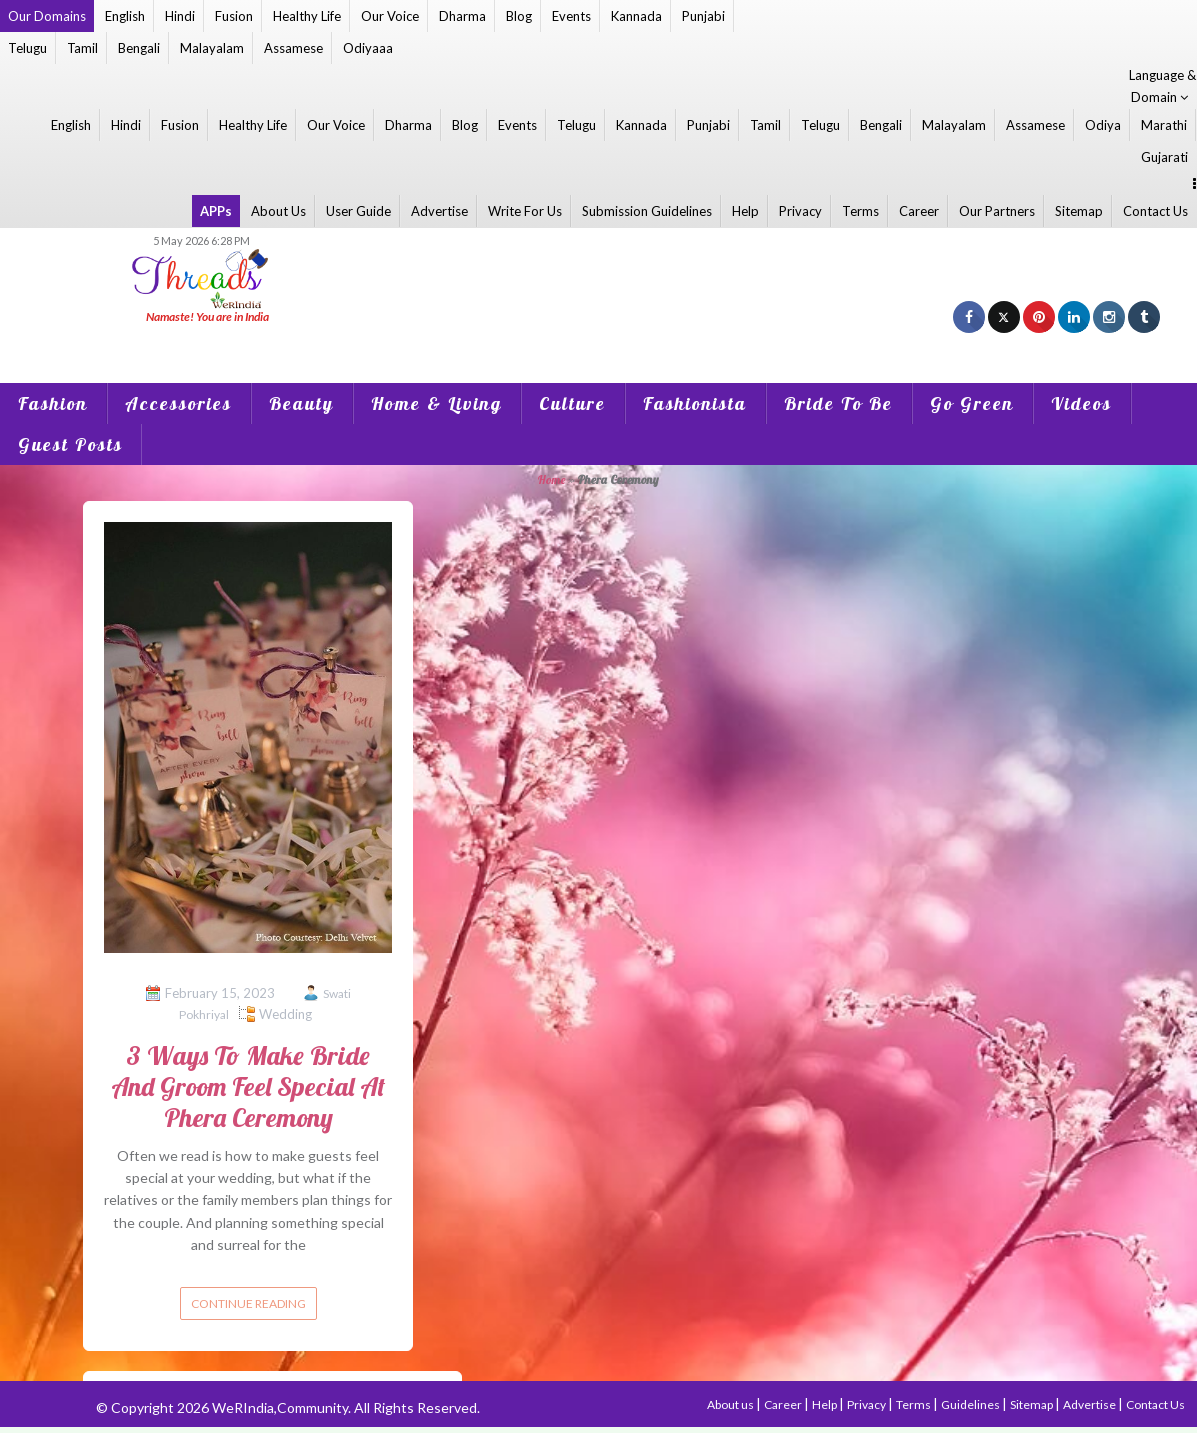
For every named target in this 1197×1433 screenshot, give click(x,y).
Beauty (301, 403)
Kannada (636, 16)
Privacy (800, 211)
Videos (1081, 403)
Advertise (439, 211)
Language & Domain (1162, 86)
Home (551, 479)
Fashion (53, 403)
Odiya (1103, 125)
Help (745, 211)
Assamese (293, 48)
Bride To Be (838, 403)
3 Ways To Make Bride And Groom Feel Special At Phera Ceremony (248, 1086)
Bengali (139, 48)
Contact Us (1155, 211)
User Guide (358, 211)
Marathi (1164, 125)
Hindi (180, 16)
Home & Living (436, 403)
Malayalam (212, 48)
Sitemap (1079, 211)
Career (919, 211)
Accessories (178, 403)
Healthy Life (307, 16)
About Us (278, 211)
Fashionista (695, 403)
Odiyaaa (368, 48)
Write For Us (525, 211)
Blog (519, 16)
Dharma (462, 16)
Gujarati (1164, 157)
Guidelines (971, 1404)
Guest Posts (70, 444)
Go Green (972, 403)
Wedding (285, 1014)
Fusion (234, 16)
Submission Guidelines (647, 211)
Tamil (82, 48)
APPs (216, 211)
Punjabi (703, 16)
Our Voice (390, 16)
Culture (572, 403)
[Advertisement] (599, 341)
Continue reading (248, 1303)
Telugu (27, 48)
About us (731, 1404)
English (125, 16)
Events (571, 16)
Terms (860, 211)
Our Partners (997, 211)
